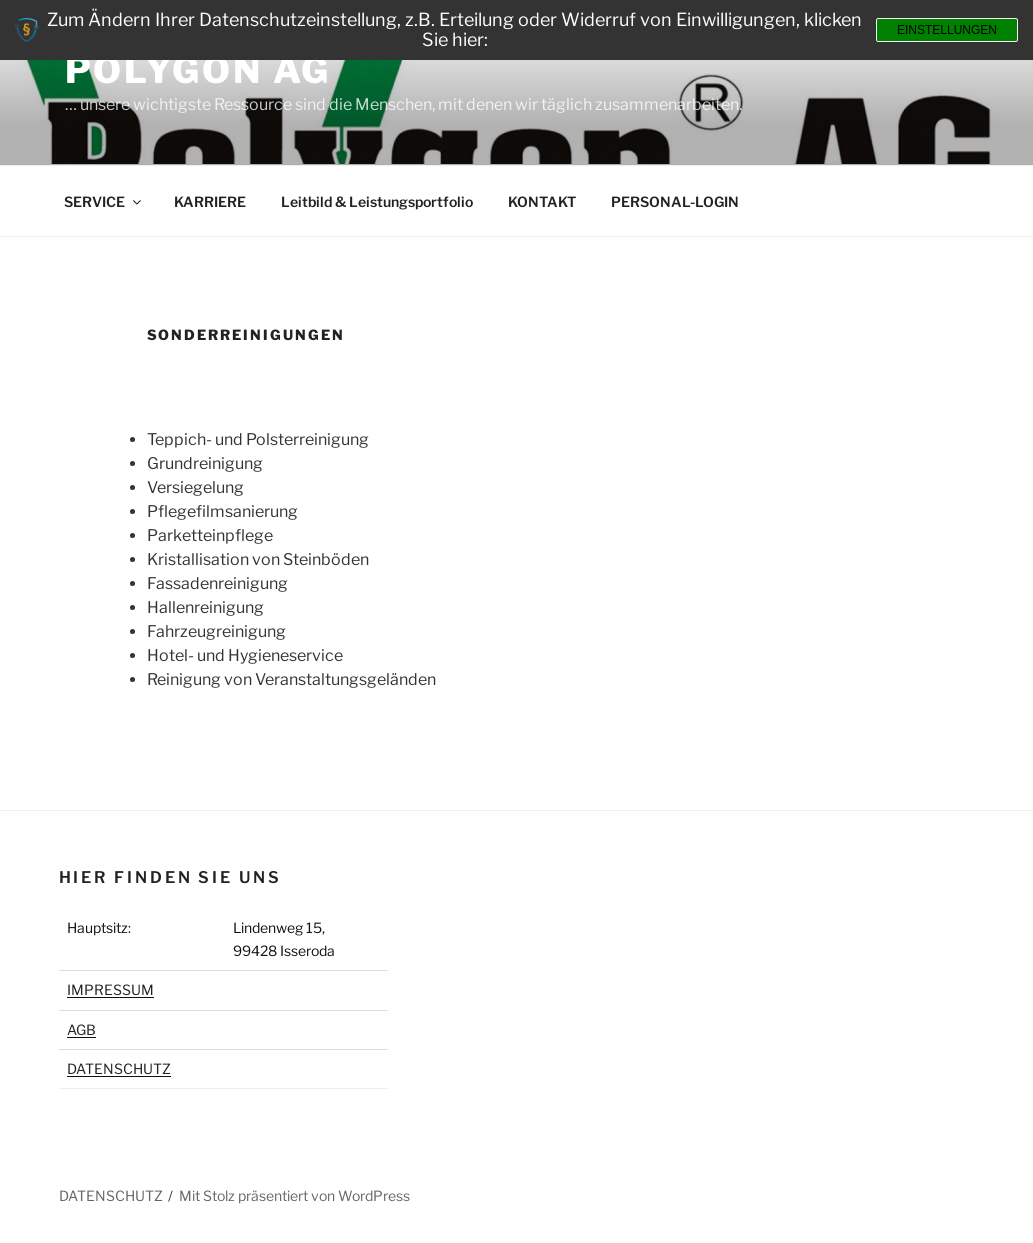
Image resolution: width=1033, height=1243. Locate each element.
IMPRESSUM (110, 989)
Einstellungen (947, 30)
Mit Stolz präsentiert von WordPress (294, 1195)
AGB (81, 1029)
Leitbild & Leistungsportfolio (377, 201)
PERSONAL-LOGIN (675, 201)
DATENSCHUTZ (119, 1068)
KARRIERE (210, 201)
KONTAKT (542, 201)
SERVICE (104, 201)
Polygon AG (198, 70)
